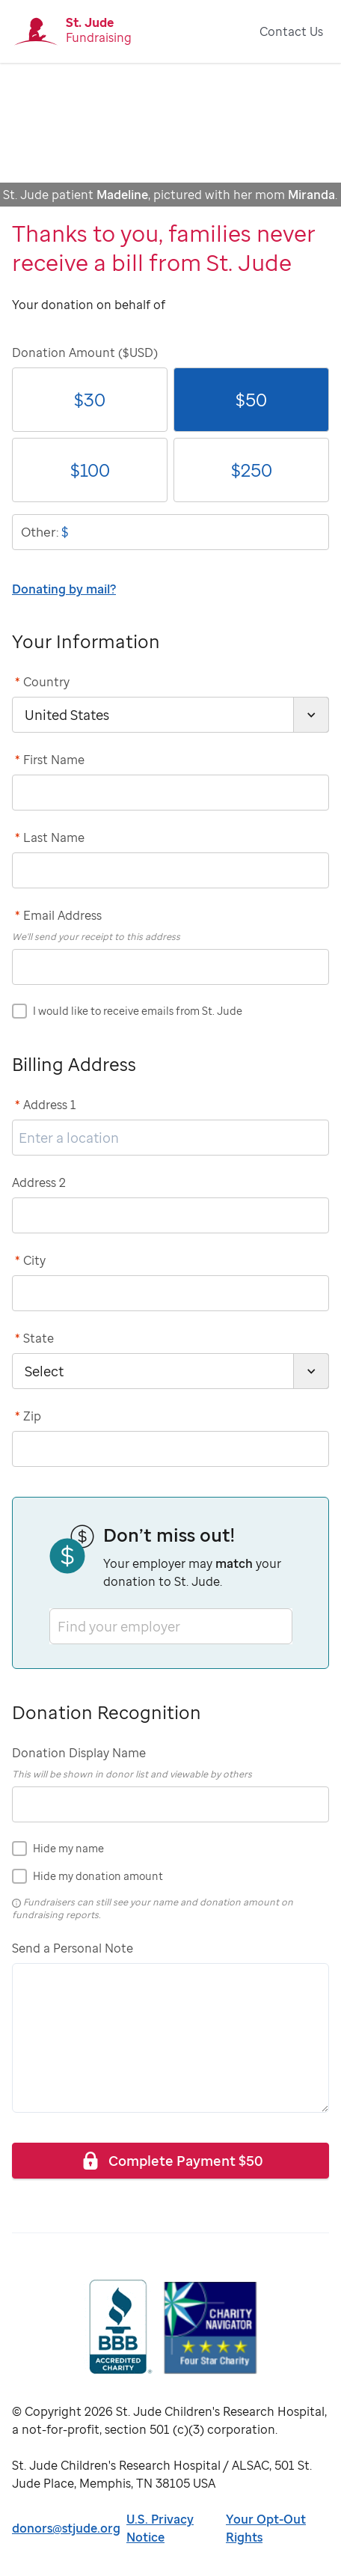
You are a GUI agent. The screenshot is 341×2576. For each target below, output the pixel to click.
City (30, 1260)
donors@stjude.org (66, 2528)
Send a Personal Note (72, 1948)
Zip (28, 1416)
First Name (50, 760)
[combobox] (59, 1626)
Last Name (50, 837)
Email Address (58, 915)
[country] (170, 715)
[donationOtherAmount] (170, 532)
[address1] (170, 1138)
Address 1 (45, 1105)
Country (42, 682)
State (34, 1338)
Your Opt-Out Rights (266, 2528)
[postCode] (170, 1449)
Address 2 (39, 1182)
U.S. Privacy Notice (160, 2528)
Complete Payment (171, 2160)
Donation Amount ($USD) (85, 352)
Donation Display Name (79, 1753)
